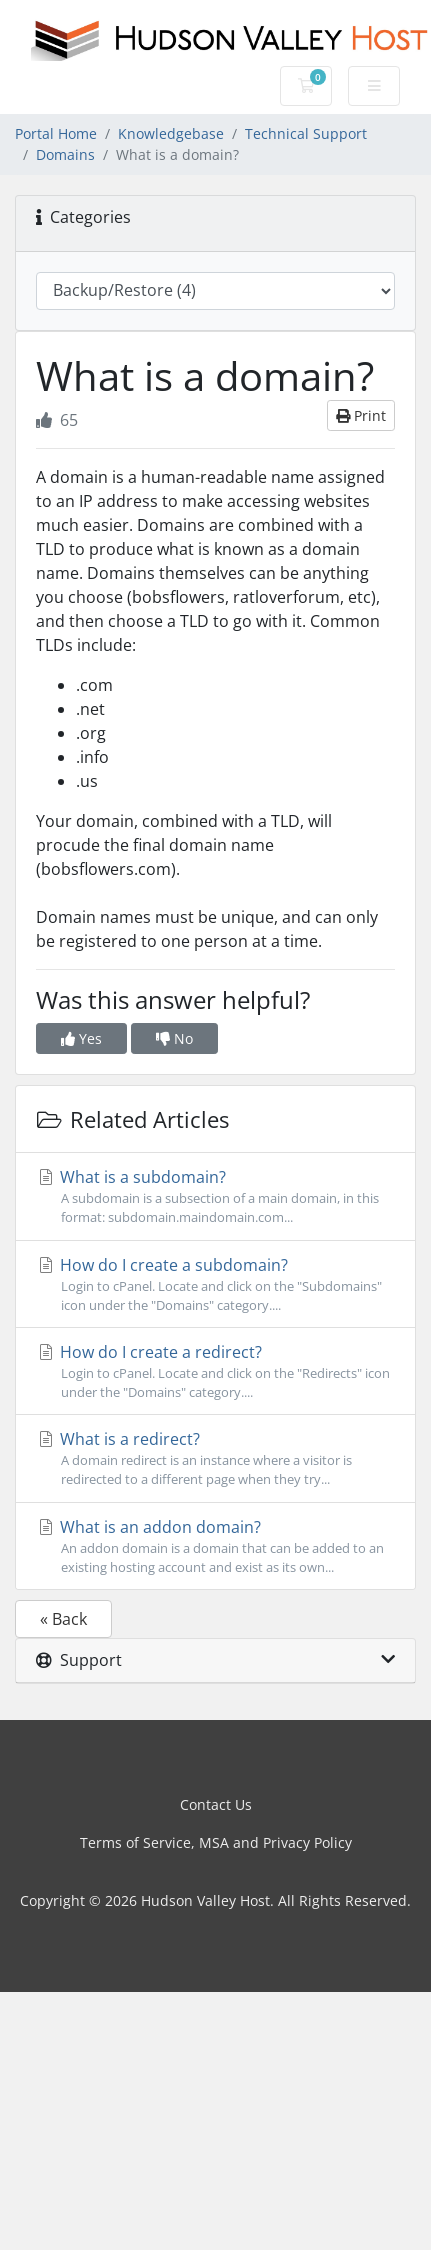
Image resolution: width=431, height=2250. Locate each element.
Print (361, 415)
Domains (65, 154)
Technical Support (306, 133)
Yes (81, 1038)
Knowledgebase (171, 133)
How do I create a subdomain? (215, 1284)
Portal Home (56, 133)
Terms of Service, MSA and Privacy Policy (216, 1842)
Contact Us (216, 1804)
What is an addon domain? (215, 1546)
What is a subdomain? (215, 1196)
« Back (63, 1619)
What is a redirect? (215, 1458)
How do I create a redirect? (215, 1371)
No (174, 1038)
